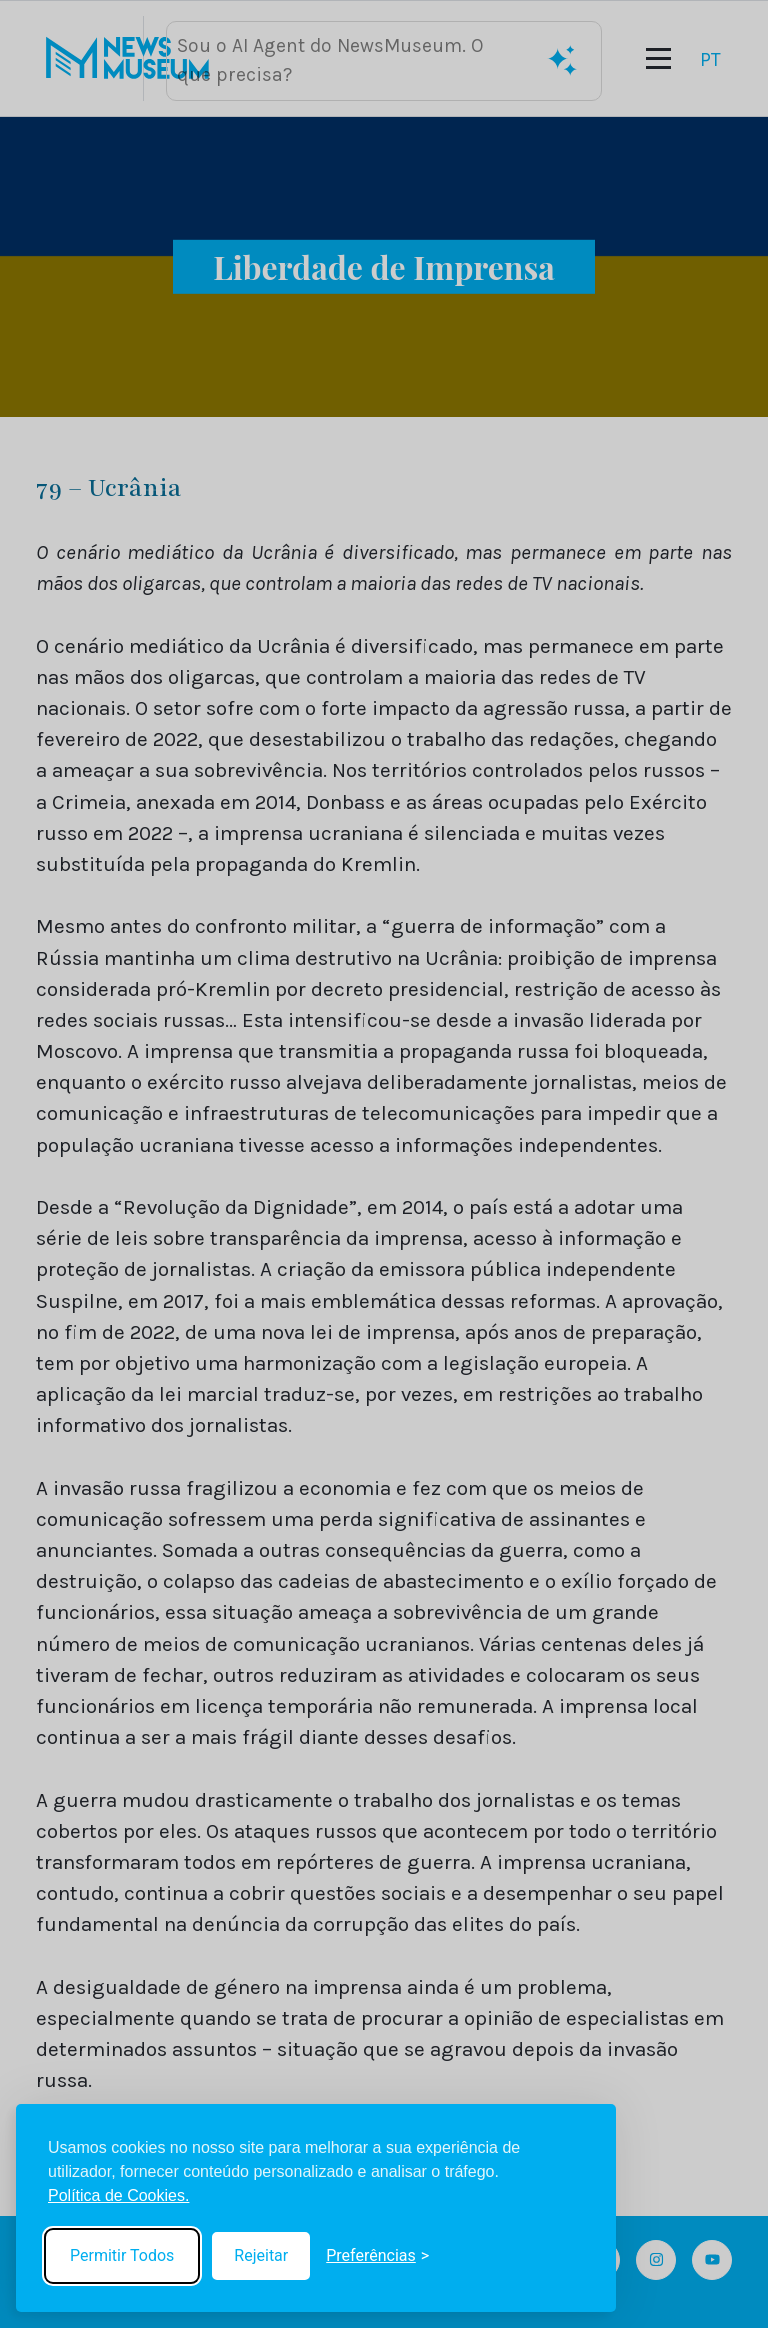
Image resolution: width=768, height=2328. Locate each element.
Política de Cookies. (118, 2195)
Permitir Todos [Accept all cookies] (122, 2255)
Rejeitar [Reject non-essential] (261, 2255)
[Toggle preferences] (377, 2256)
